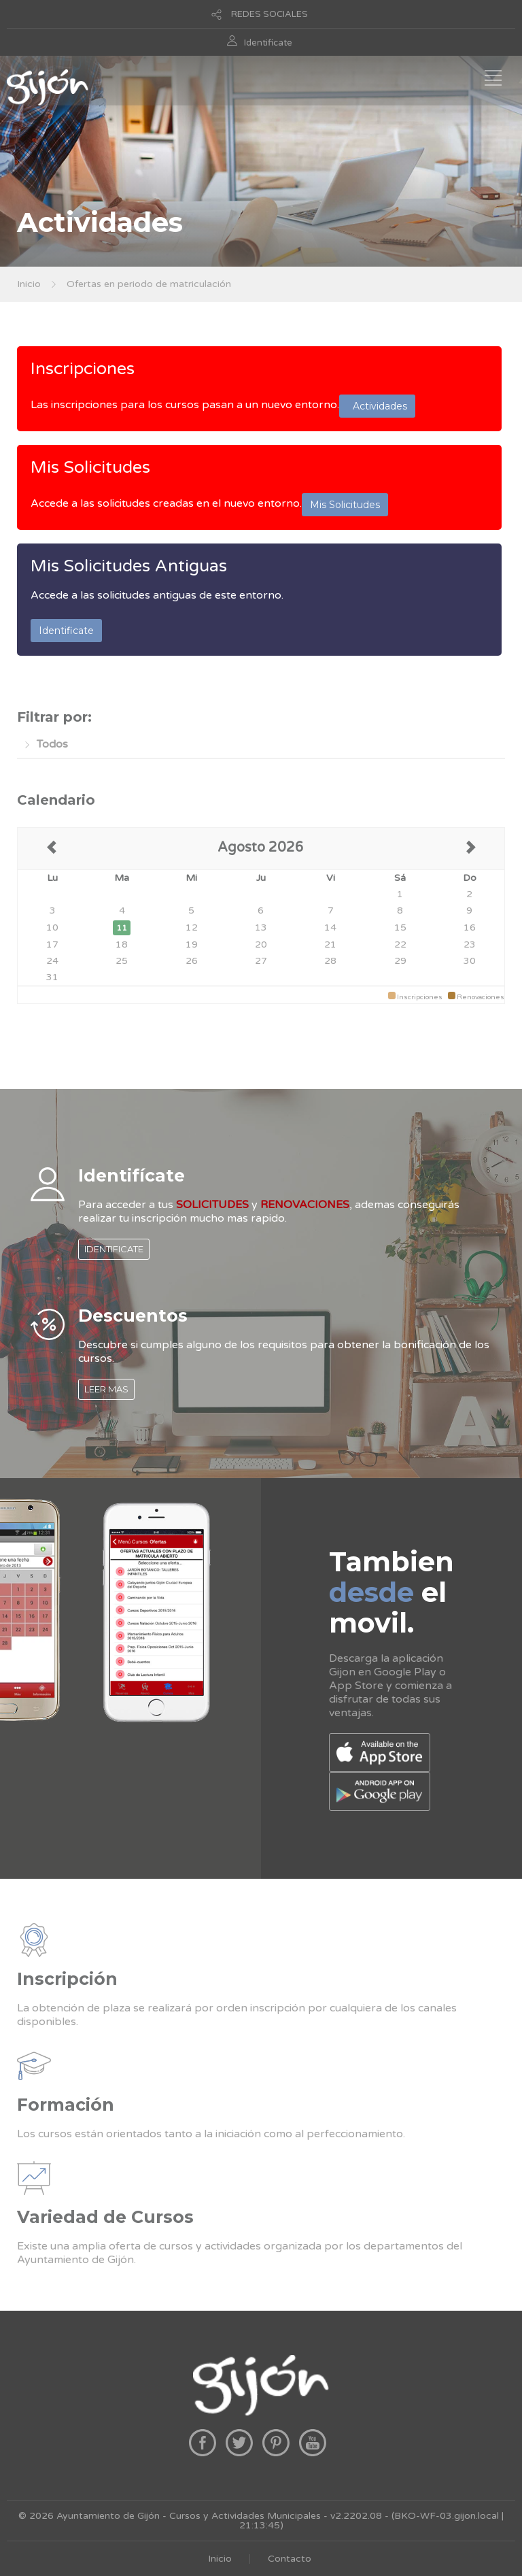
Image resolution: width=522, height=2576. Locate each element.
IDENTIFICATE (113, 1248)
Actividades (377, 406)
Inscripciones (83, 368)
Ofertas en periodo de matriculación (149, 284)
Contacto (289, 2558)
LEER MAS (106, 1389)
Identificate (268, 42)
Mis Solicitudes (90, 467)
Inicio (29, 284)
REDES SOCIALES (269, 14)
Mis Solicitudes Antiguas (129, 566)
